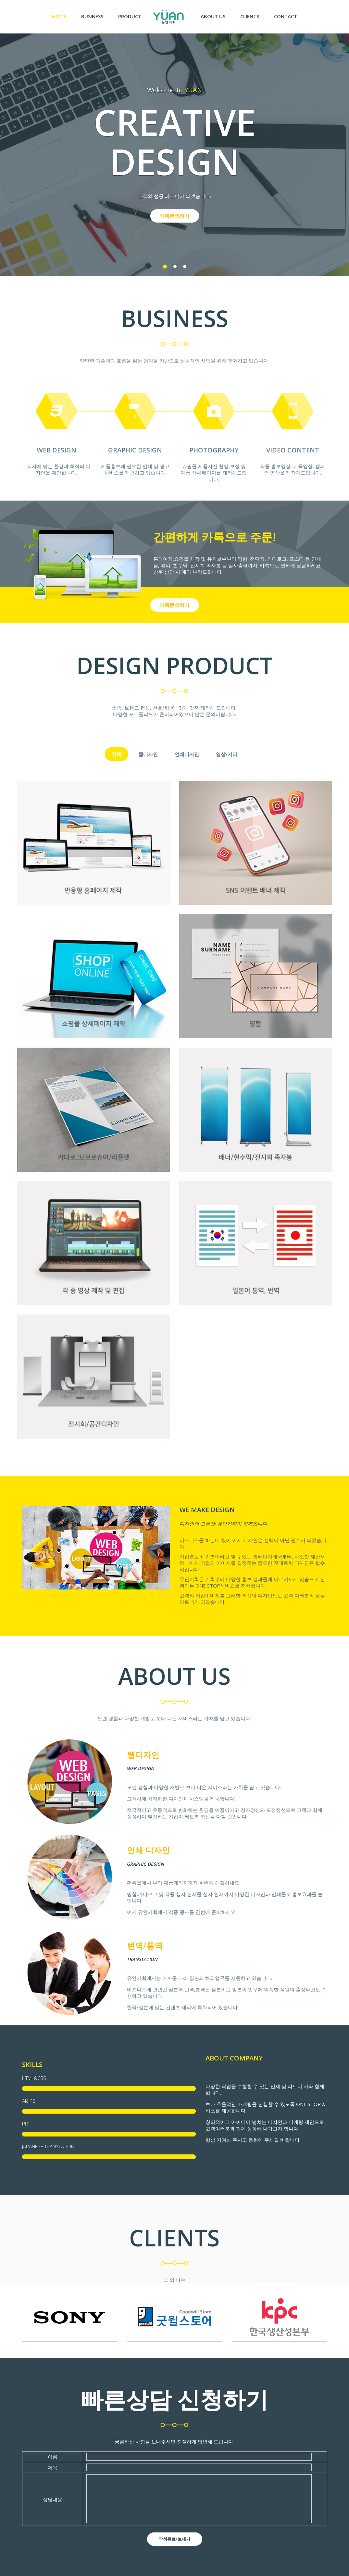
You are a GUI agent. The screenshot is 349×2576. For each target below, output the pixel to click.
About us (213, 16)
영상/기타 (226, 754)
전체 (116, 754)
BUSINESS (92, 16)
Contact (285, 16)
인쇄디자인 (187, 754)
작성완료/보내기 (174, 2539)
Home (63, 16)
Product (129, 16)
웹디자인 (148, 754)
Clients (249, 16)
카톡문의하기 (174, 215)
